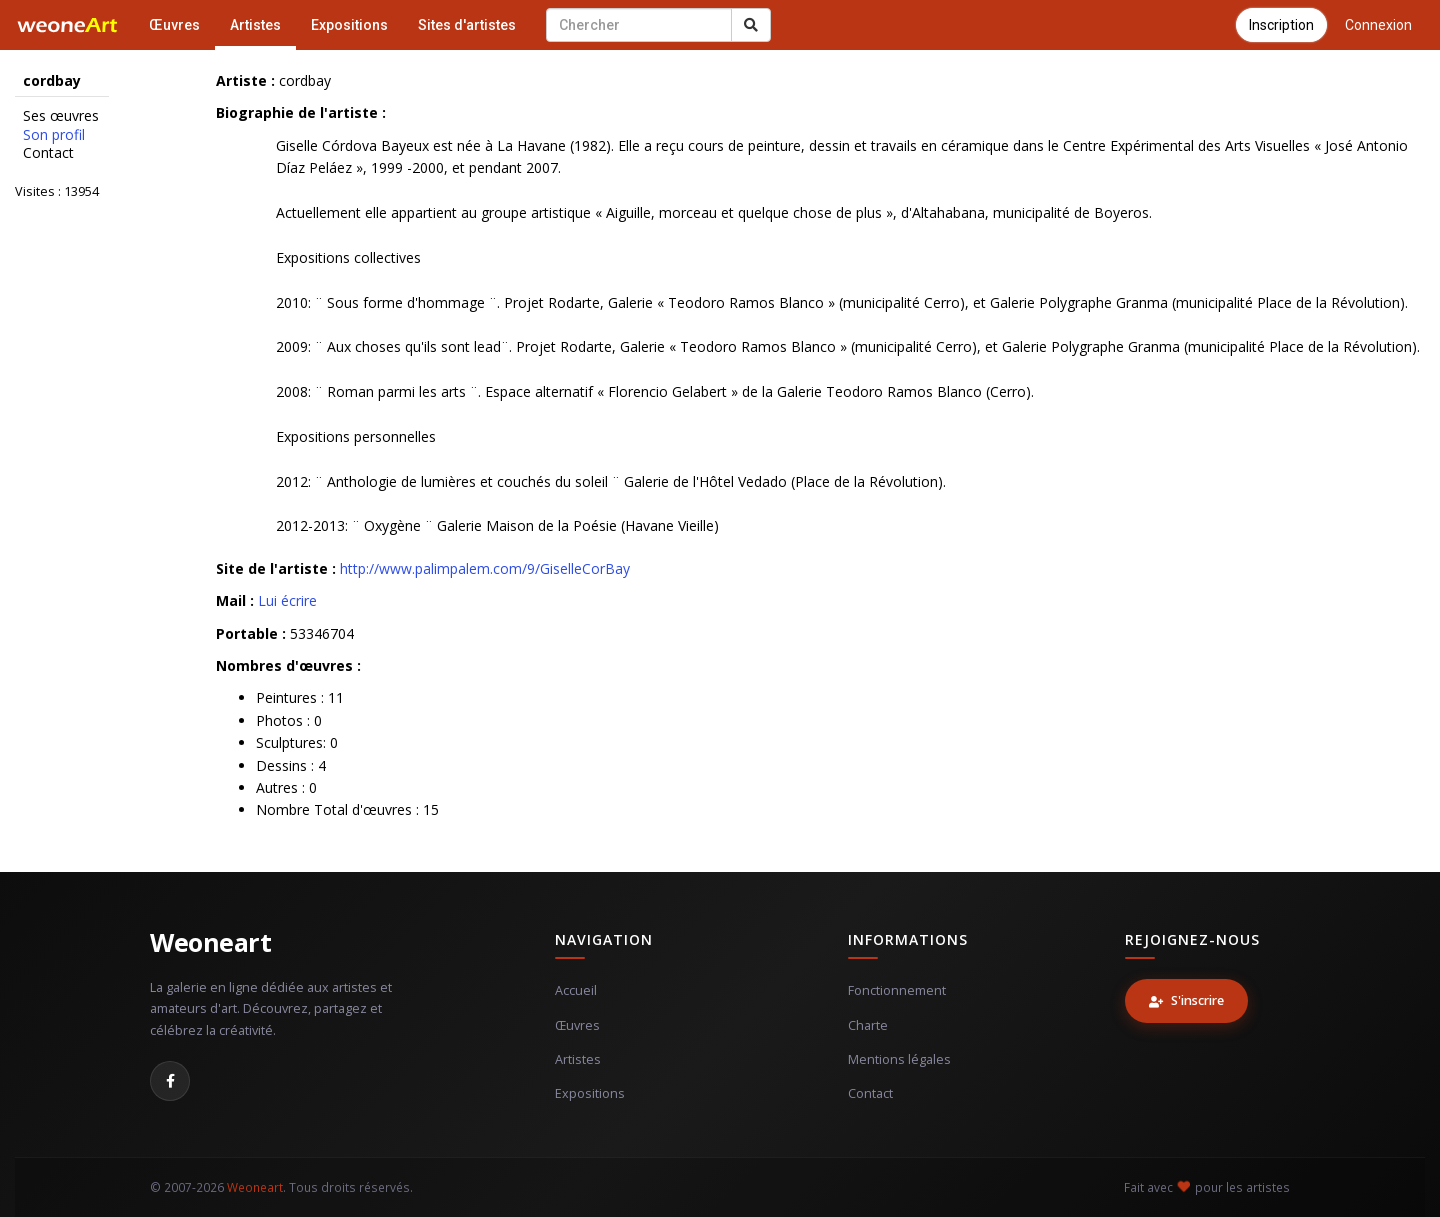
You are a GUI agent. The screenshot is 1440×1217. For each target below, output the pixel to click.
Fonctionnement (897, 990)
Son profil (54, 135)
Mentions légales (899, 1059)
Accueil (576, 990)
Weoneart (210, 942)
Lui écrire (287, 600)
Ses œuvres (61, 116)
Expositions (349, 25)
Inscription (1281, 25)
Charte (868, 1025)
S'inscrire (1186, 1000)
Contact (48, 153)
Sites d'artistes (467, 25)
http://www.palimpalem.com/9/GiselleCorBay (485, 568)
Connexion (1378, 25)
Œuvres (174, 25)
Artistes (255, 25)
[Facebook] (170, 1081)
